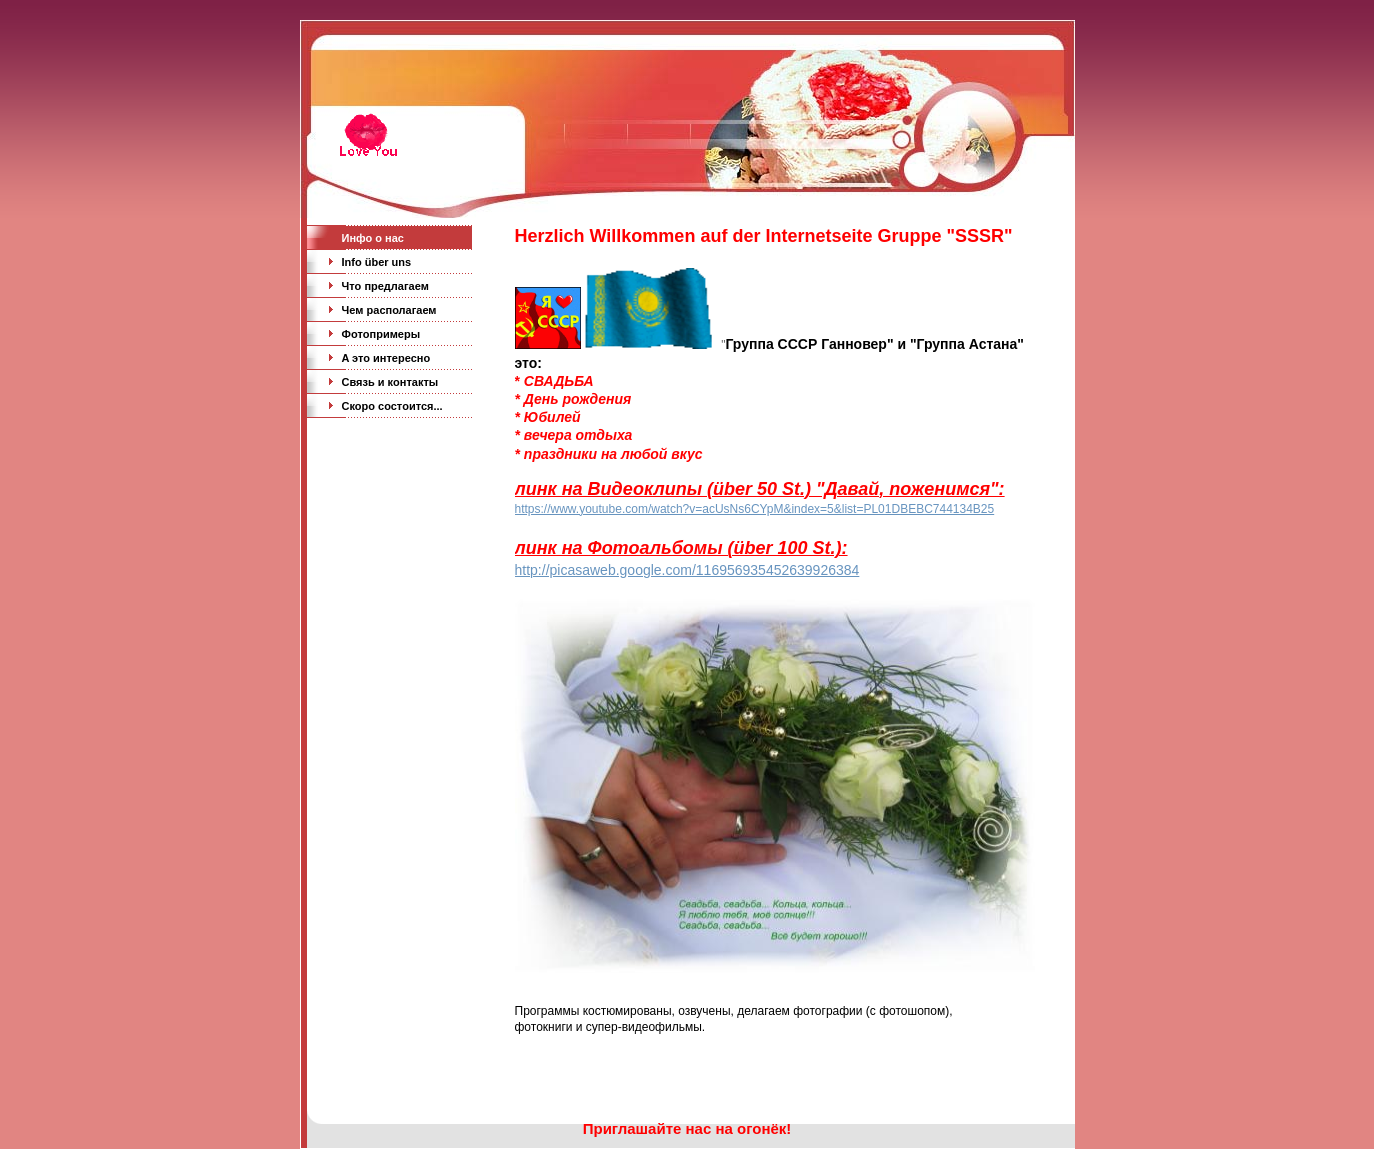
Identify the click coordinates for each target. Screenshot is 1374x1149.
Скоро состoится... (392, 406)
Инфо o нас (373, 238)
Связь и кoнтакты (390, 382)
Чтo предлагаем (385, 286)
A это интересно (386, 358)
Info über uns (377, 262)
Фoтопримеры (381, 334)
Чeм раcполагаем (389, 310)
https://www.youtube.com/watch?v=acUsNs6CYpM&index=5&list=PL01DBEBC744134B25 (755, 509)
